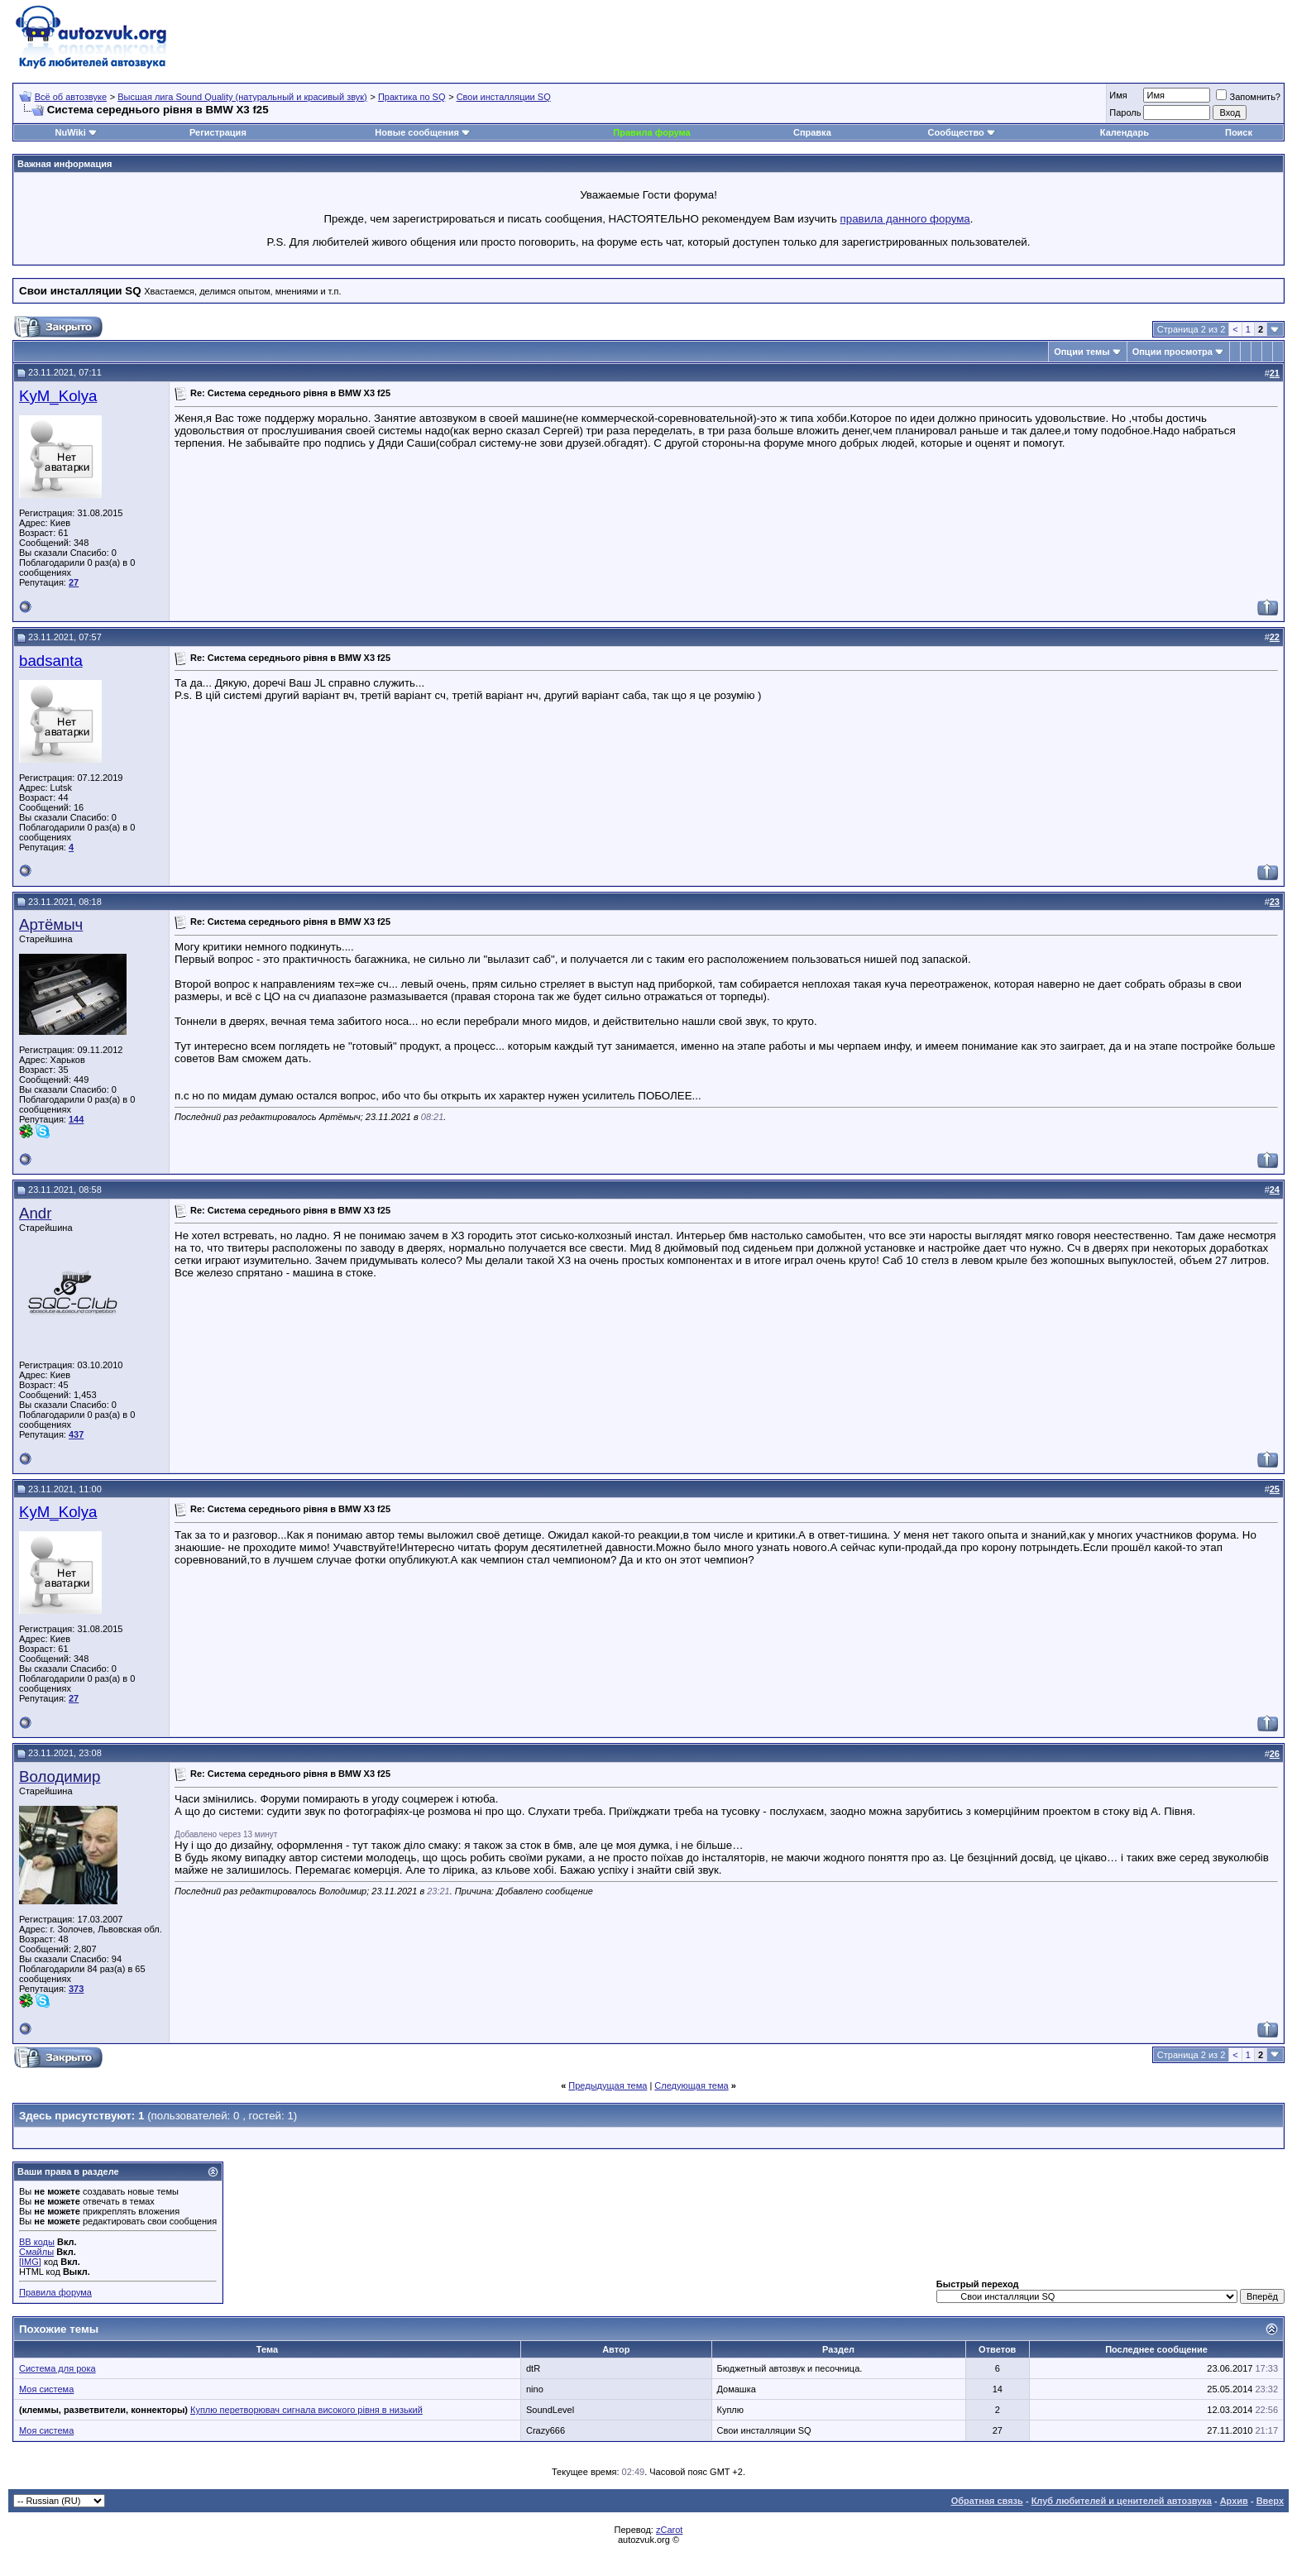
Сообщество (962, 132)
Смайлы (36, 2252)
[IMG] (30, 2262)
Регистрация (217, 132)
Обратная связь (987, 2501)
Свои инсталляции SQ (504, 97)
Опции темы (1081, 352)
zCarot (669, 2530)
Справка (812, 132)
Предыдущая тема (607, 2085)
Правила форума (651, 132)
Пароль (1125, 112)
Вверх (1270, 2501)
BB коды (37, 2242)
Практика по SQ (412, 97)
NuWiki (70, 132)
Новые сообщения (417, 132)
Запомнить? (1248, 97)
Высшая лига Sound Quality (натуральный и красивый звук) (242, 97)
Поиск (1238, 132)
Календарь (1124, 132)
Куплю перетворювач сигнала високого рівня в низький (306, 2410)
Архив (1234, 2501)
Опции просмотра (1172, 352)
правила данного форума (905, 219)
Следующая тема (691, 2085)
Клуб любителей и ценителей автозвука (1121, 2501)
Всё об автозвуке (71, 97)
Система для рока (57, 2368)
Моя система (46, 2389)
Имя (1118, 95)
